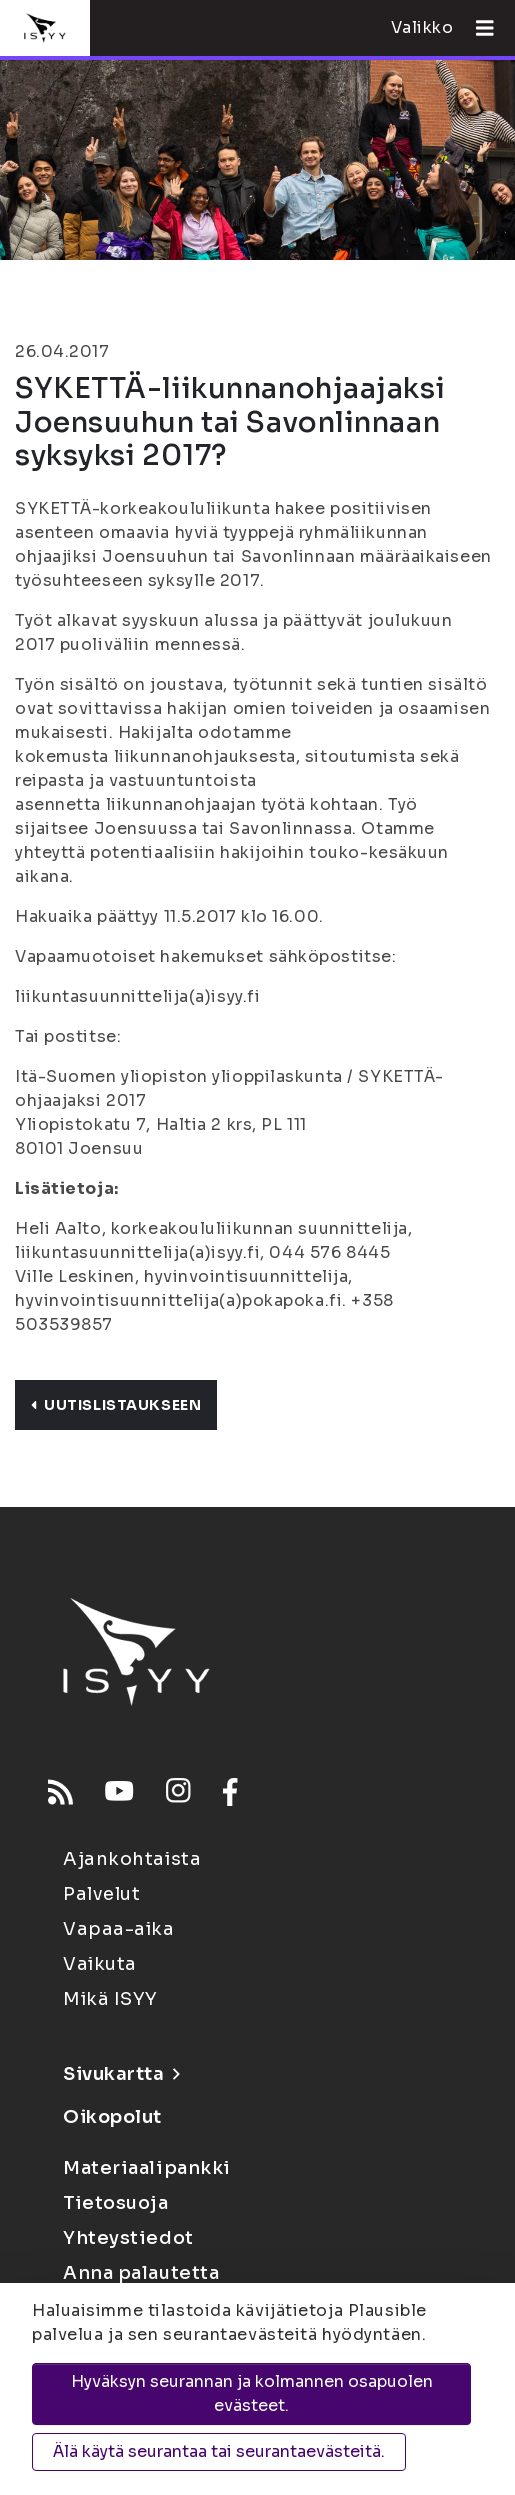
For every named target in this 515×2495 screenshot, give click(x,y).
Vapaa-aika (119, 1929)
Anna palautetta (141, 2273)
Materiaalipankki (147, 2168)
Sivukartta (121, 2074)
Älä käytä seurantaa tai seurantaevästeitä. (219, 2451)
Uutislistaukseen (116, 1405)
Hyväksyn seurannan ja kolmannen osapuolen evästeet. (252, 2393)
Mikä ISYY (110, 1999)
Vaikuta (100, 1964)
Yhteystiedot (128, 2238)
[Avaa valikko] (477, 28)
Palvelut (101, 1894)
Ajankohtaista (132, 1859)
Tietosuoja (116, 2203)
